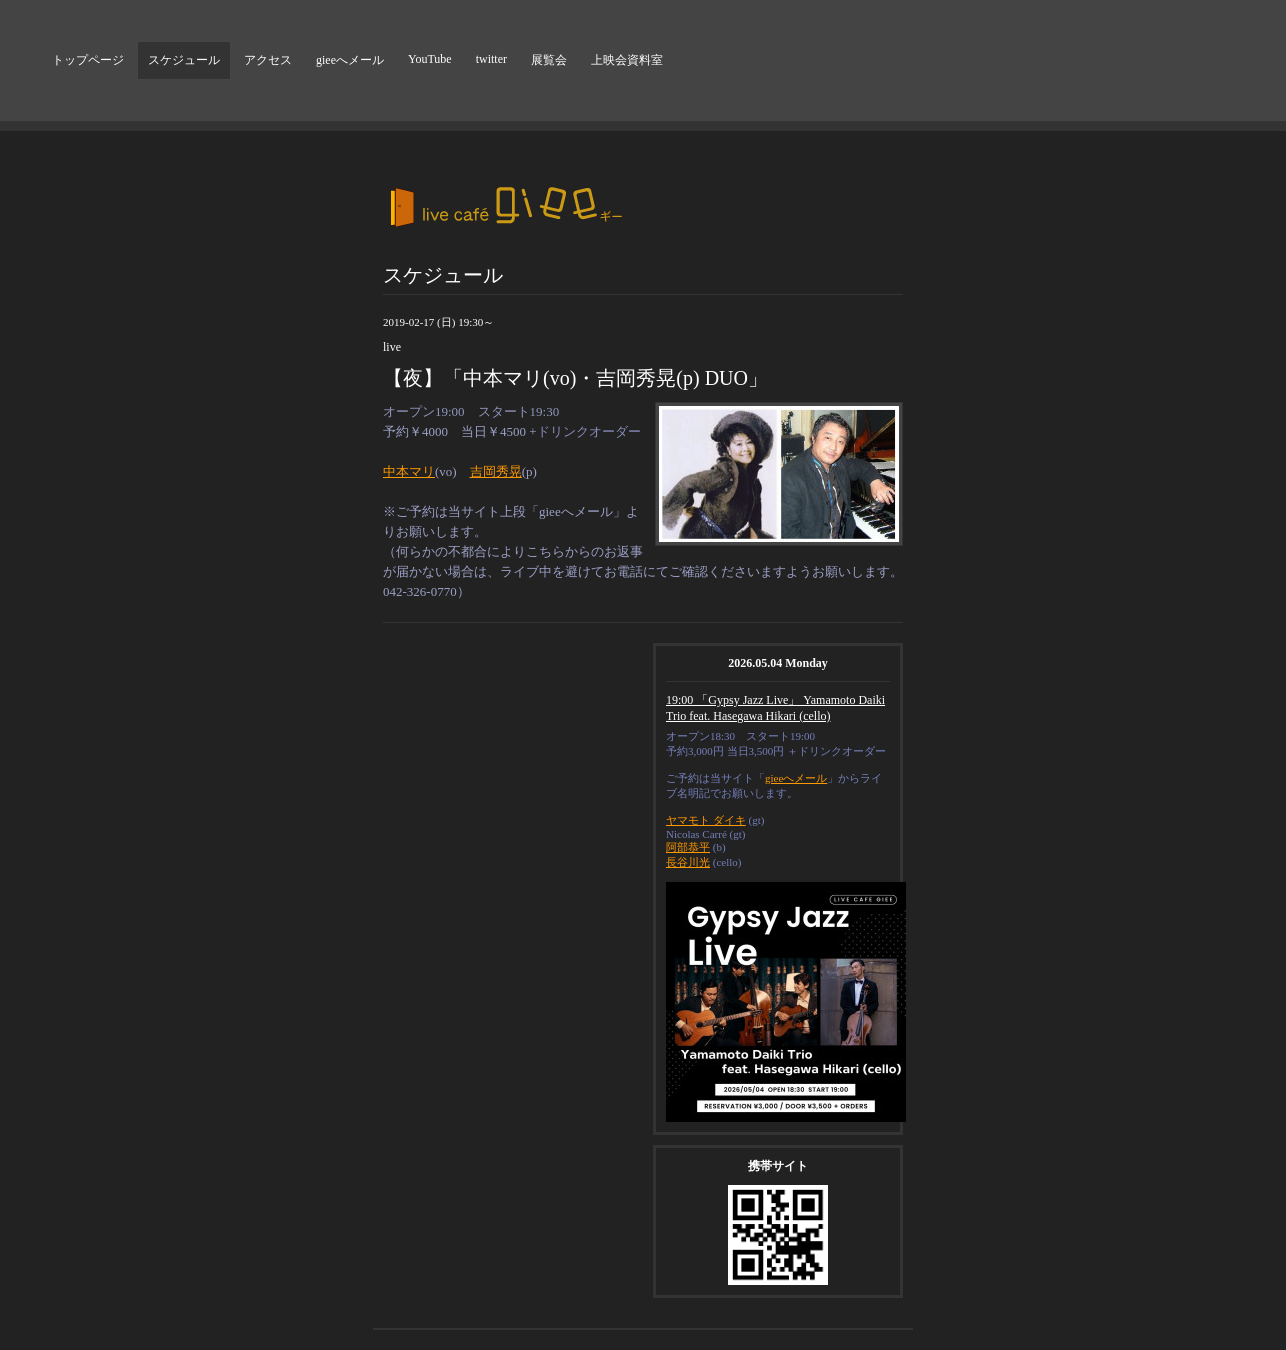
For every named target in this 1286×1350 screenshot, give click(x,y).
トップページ (88, 60)
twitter (491, 59)
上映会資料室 (627, 60)
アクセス (268, 60)
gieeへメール (350, 60)
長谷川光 (688, 862)
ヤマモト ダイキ (706, 820)
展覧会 (549, 60)
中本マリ (409, 471)
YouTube (430, 59)
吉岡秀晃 (496, 471)
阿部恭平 (688, 847)
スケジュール (184, 60)
